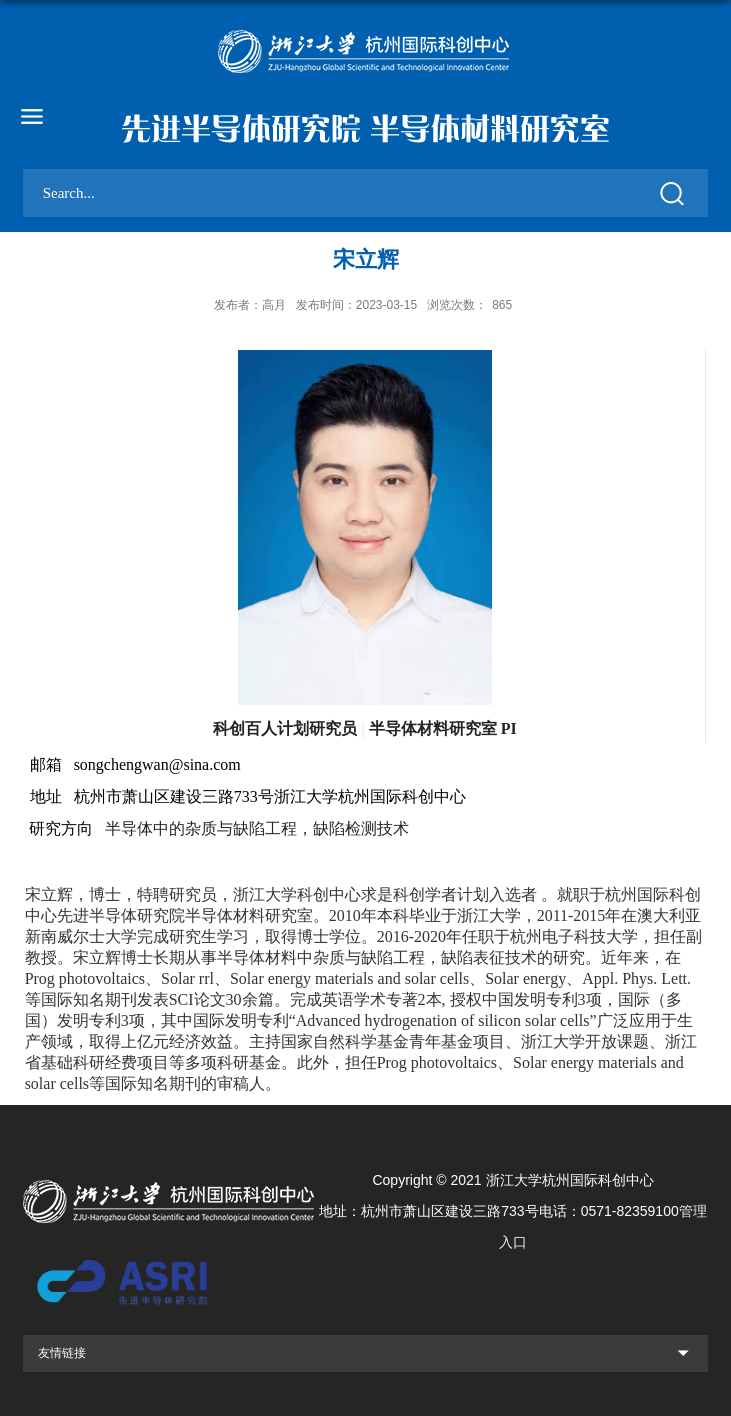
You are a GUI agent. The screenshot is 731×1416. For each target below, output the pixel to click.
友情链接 (62, 1353)
